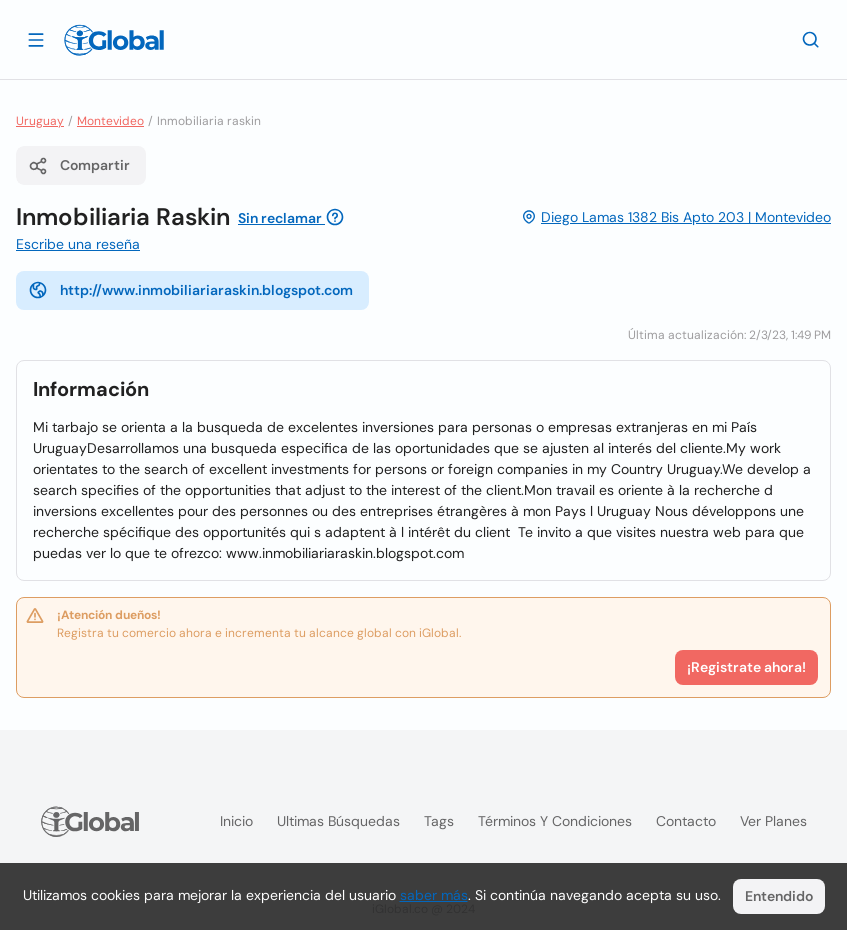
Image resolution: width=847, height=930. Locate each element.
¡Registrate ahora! (746, 667)
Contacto (686, 821)
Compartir (79, 166)
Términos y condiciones (555, 821)
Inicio (236, 821)
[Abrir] (36, 39)
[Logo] (114, 40)
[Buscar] (811, 39)
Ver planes (773, 821)
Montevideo (110, 121)
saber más (434, 895)
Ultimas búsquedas (338, 821)
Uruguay (40, 121)
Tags (439, 821)
